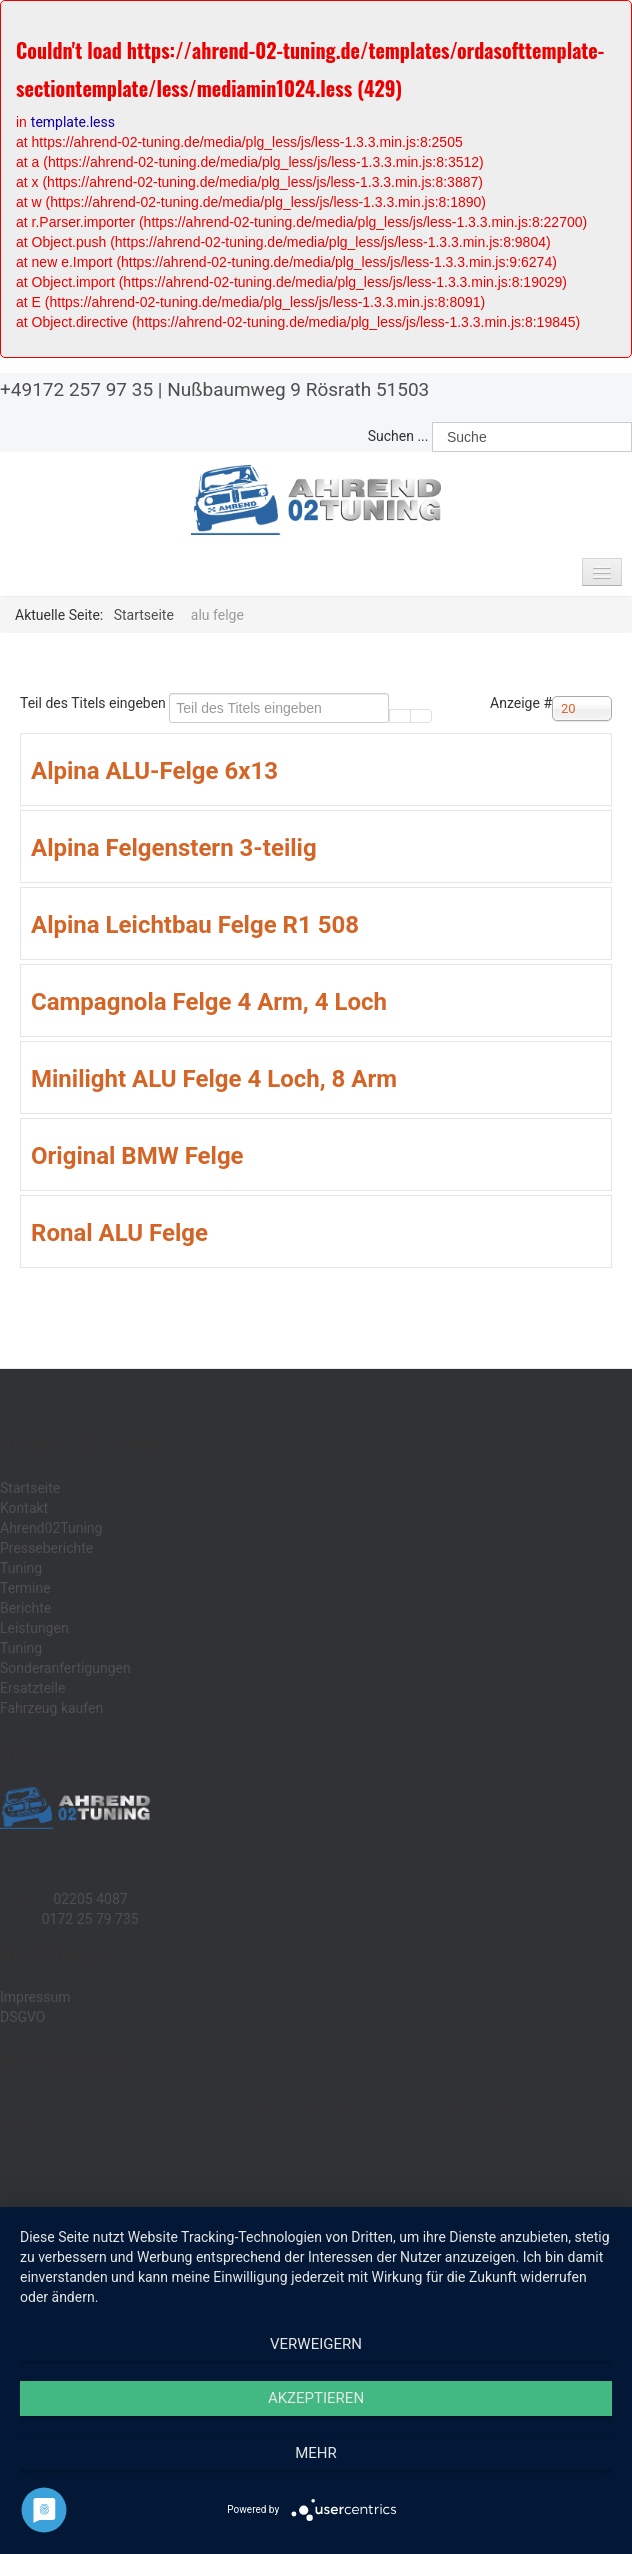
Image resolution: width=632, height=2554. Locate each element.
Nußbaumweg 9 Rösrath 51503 (298, 389)
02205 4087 (90, 1899)
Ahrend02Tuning (51, 1528)
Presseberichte (46, 1548)
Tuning (21, 1568)
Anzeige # (521, 703)
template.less (73, 122)
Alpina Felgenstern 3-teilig (174, 848)
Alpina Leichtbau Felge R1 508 (195, 925)
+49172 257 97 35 (76, 389)
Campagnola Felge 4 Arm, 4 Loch (209, 1002)
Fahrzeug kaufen (51, 1708)
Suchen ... (398, 436)
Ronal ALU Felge (119, 1233)
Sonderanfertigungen (65, 1668)
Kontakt (24, 1508)
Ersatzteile (32, 1688)
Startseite (30, 1488)
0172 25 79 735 (90, 1919)
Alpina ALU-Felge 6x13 (154, 771)
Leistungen (34, 1628)
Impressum (35, 1997)
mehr (316, 2453)
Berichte (25, 1608)
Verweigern (316, 2344)
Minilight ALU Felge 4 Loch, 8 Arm (214, 1079)
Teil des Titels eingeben (94, 703)
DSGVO (23, 2017)
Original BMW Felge (137, 1156)
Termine (25, 1588)
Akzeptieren (316, 2398)
